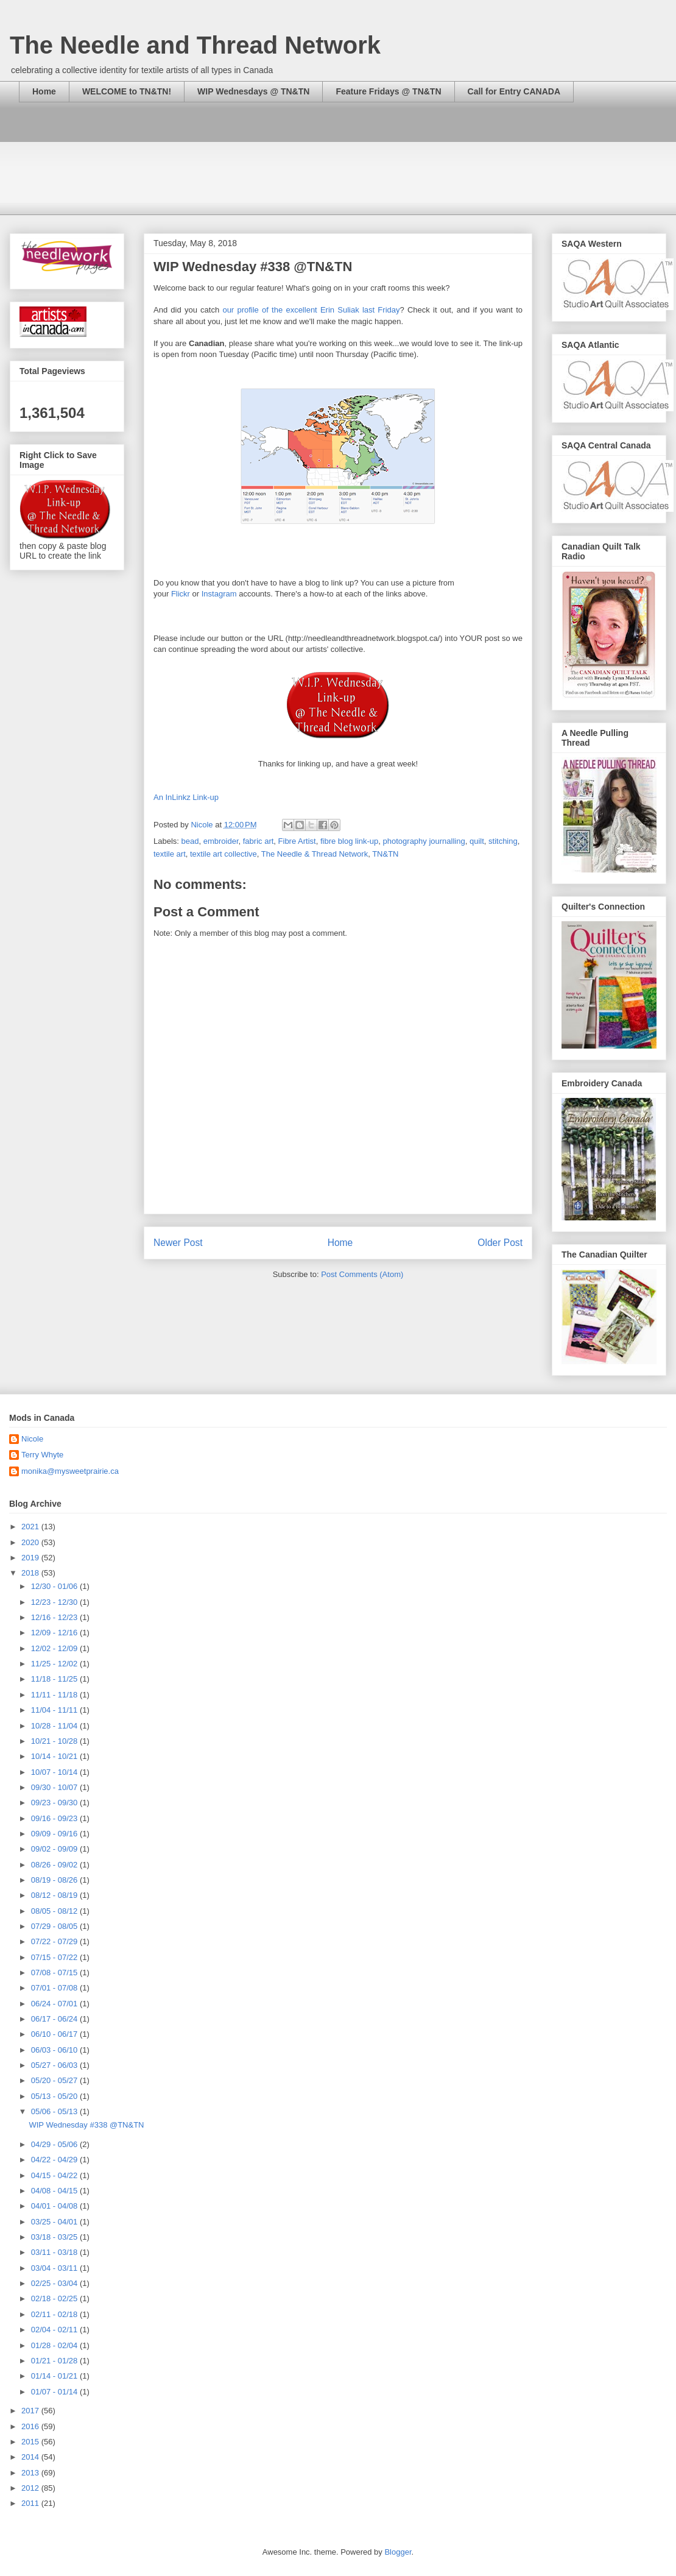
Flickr (180, 593)
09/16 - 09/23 (55, 1818)
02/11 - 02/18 (55, 2314)
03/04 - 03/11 (55, 2268)
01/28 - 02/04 (55, 2345)
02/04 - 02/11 (55, 2329)
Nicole (32, 1438)
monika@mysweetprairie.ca (70, 1471)
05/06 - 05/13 (55, 2111)
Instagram (219, 593)
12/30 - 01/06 (55, 1586)
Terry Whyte (42, 1454)
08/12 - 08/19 (55, 1895)
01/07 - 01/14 (55, 2391)
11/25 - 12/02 (55, 1663)
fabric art (258, 841)
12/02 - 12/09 (55, 1648)
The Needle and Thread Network (195, 45)
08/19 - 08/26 (55, 1879)
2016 (31, 2426)
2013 (31, 2472)
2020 (31, 1542)
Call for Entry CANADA (514, 91)
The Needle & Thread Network (314, 853)
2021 (31, 1526)
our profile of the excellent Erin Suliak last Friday (311, 309)
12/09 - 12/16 (55, 1632)
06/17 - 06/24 (55, 2018)
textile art (169, 853)
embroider (221, 841)
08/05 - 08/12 (55, 1911)
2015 (31, 2441)
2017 (31, 2410)
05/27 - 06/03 (55, 2065)
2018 (31, 1572)
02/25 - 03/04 (55, 2283)
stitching (503, 841)
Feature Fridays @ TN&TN (388, 91)
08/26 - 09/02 (55, 1864)
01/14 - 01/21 (55, 2375)
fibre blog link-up (349, 841)
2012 (31, 2488)
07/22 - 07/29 (55, 1941)
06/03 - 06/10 (55, 2049)
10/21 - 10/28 (55, 1741)
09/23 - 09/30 (55, 1802)
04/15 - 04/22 (55, 2175)
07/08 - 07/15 (55, 1972)
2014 (31, 2456)
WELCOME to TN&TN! (126, 91)
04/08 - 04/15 (55, 2190)
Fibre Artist (297, 841)
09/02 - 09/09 (55, 1848)
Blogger (397, 2552)
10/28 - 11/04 (55, 1725)
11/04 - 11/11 (55, 1709)
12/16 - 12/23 (55, 1617)
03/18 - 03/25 (55, 2237)
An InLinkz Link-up (186, 797)
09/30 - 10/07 (55, 1787)
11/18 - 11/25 (55, 1678)
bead (190, 841)
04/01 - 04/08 (55, 2205)
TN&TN (385, 853)
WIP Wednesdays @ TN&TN (253, 91)
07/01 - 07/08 (55, 1987)
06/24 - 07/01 (55, 2003)
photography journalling (424, 841)
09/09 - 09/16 (55, 1833)
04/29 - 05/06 (55, 2144)
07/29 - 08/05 (55, 1926)
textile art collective (223, 853)
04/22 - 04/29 (55, 2159)
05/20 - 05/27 (55, 2080)
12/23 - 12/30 (55, 1602)
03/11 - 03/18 (55, 2252)
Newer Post (178, 1242)
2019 (31, 1557)
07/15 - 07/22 (55, 1957)
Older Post (500, 1242)
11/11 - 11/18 (55, 1694)
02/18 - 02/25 (55, 2298)
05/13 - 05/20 (55, 2096)
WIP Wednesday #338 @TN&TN (86, 2124)
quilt (477, 841)
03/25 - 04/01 (55, 2221)
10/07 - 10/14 (55, 1772)
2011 (31, 2503)
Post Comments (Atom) (362, 1274)
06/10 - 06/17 (55, 2034)
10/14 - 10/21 (55, 1756)
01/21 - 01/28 (55, 2360)
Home (44, 91)
